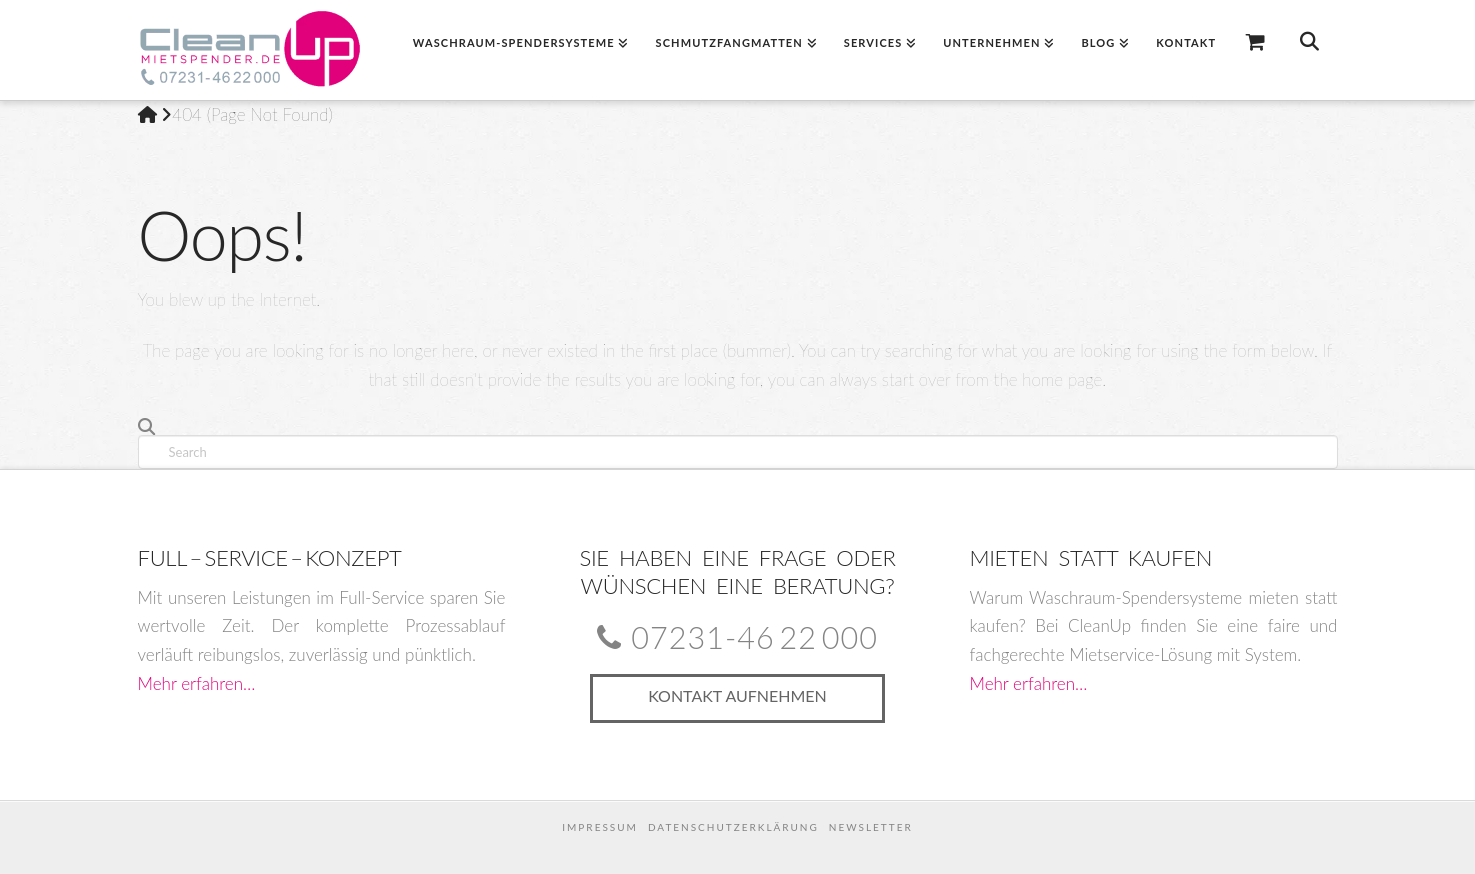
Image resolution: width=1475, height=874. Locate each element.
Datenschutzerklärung (733, 827)
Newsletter (871, 827)
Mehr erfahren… (197, 683)
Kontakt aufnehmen (737, 695)
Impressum (600, 827)
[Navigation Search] (1308, 50)
